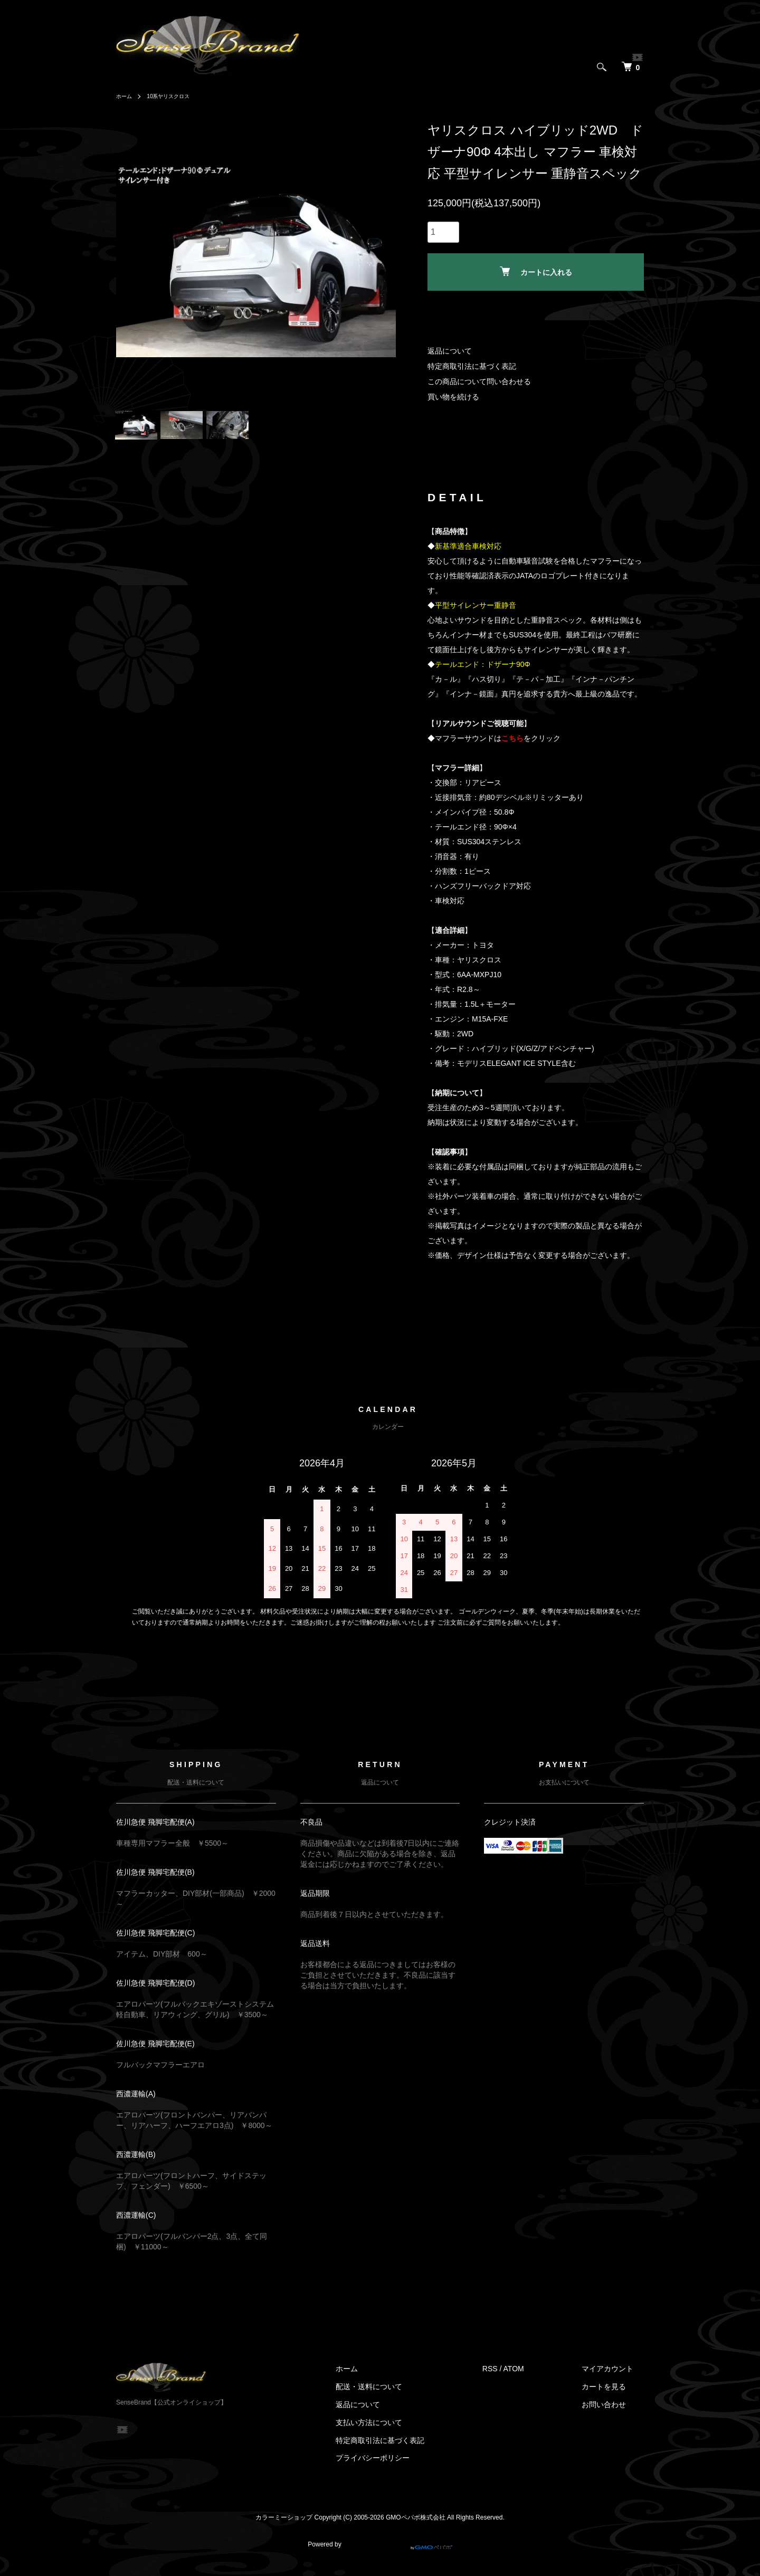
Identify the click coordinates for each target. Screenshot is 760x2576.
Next (380, 260)
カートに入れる (536, 271)
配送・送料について (400, 2397)
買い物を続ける (453, 397)
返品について (450, 351)
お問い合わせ (614, 2414)
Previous (132, 260)
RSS (510, 2379)
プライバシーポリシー (404, 2468)
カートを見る (614, 2397)
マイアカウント (618, 2379)
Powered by (380, 2550)
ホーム (125, 96)
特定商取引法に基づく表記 (472, 366)
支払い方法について (400, 2432)
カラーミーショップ (283, 2528)
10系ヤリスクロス (175, 96)
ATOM (534, 2379)
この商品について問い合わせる (479, 381)
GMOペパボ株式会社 (415, 2528)
